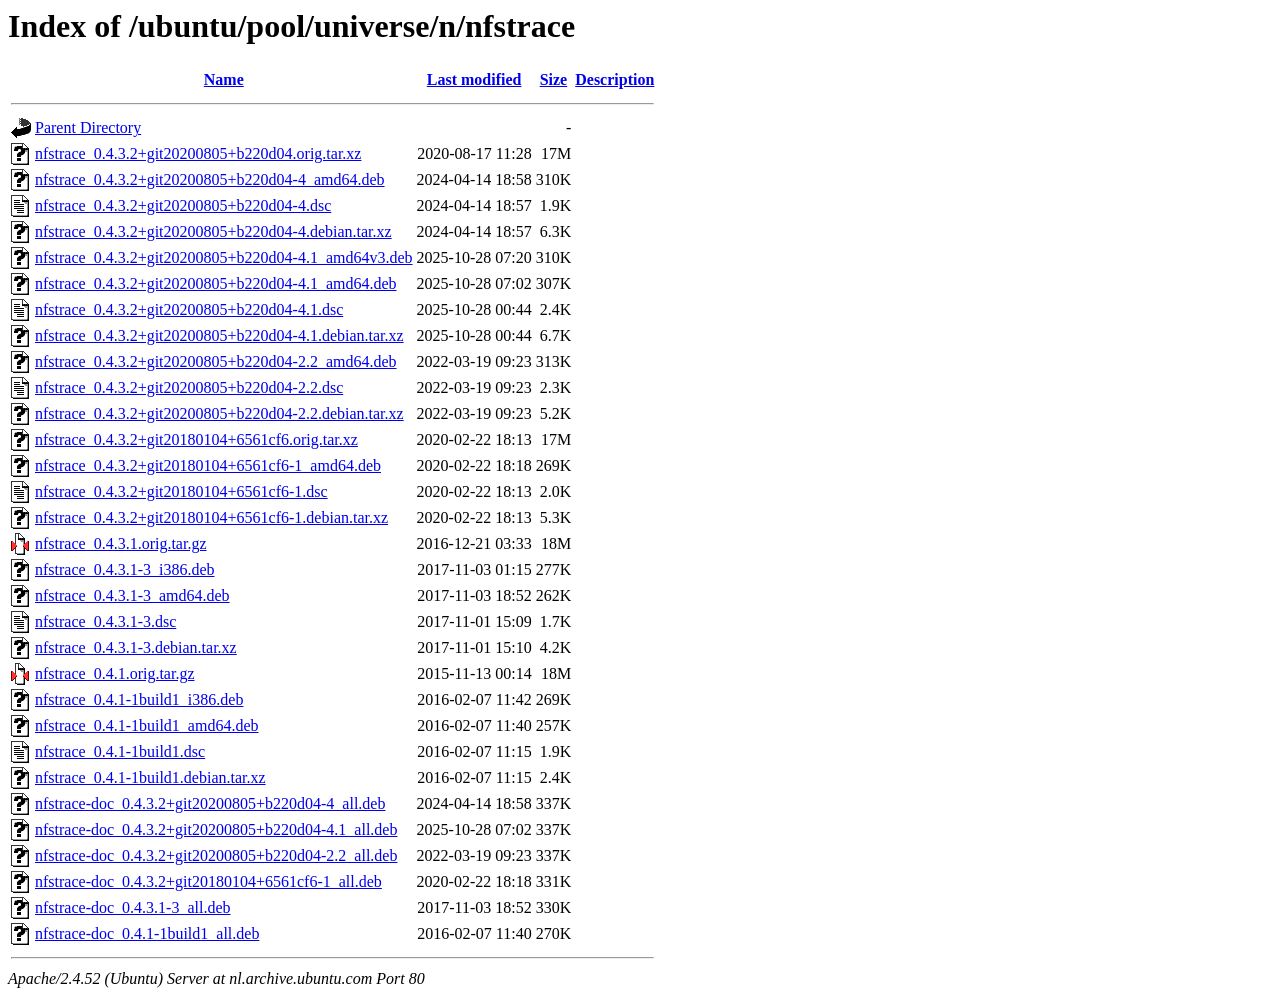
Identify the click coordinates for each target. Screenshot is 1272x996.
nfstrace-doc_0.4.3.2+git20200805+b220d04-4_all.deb (210, 803)
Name (224, 79)
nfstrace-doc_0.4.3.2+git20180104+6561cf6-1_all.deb (208, 881)
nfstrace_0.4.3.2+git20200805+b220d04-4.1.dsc (189, 309)
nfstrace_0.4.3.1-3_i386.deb (125, 569)
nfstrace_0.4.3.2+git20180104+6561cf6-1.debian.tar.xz (211, 517)
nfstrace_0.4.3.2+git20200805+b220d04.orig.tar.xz (198, 153)
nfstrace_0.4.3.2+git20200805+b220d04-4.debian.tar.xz (213, 231)
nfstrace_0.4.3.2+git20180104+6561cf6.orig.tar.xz (196, 439)
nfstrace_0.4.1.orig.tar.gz (115, 673)
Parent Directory (88, 127)
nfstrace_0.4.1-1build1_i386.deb (139, 699)
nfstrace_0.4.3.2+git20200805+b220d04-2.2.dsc (189, 387)
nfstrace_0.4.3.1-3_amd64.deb (132, 595)
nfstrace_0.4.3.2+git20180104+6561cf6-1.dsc (181, 491)
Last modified (474, 79)
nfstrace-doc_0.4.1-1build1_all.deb (147, 933)
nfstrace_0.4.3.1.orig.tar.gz (121, 543)
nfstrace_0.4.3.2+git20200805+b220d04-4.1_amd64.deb (216, 283)
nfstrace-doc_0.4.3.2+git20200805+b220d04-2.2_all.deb (216, 855)
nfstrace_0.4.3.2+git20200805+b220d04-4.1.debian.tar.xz (219, 335)
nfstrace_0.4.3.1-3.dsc (105, 621)
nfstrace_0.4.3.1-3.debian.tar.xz (136, 647)
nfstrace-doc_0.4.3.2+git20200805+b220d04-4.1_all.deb (216, 829)
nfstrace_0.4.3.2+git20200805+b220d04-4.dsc (183, 205)
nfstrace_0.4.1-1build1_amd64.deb (147, 725)
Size (554, 79)
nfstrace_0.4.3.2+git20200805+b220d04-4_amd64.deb (210, 179)
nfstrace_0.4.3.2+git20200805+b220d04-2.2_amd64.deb (216, 361)
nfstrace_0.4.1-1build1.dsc (120, 751)
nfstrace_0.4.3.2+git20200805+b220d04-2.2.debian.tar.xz (219, 413)
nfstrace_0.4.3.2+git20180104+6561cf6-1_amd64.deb (208, 465)
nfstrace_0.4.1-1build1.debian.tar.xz (150, 777)
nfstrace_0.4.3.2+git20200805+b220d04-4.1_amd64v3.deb (224, 257)
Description (614, 79)
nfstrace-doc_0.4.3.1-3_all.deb (132, 907)
